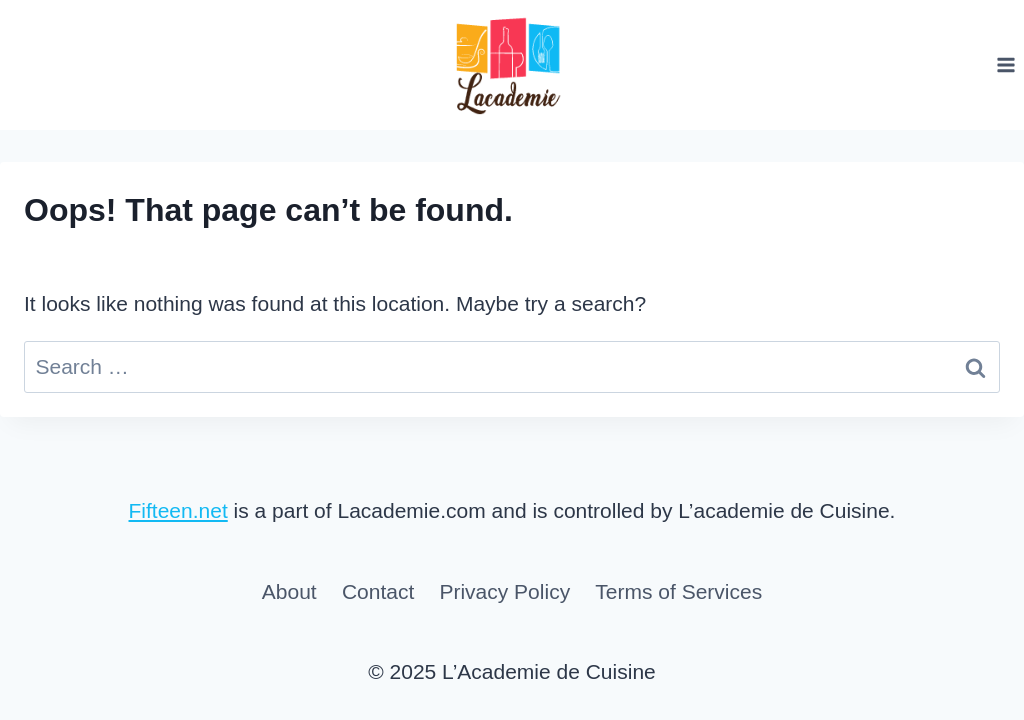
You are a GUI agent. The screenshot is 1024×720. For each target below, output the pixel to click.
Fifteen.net (178, 510)
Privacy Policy (504, 591)
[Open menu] (1005, 64)
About (289, 591)
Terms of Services (678, 591)
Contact (378, 591)
